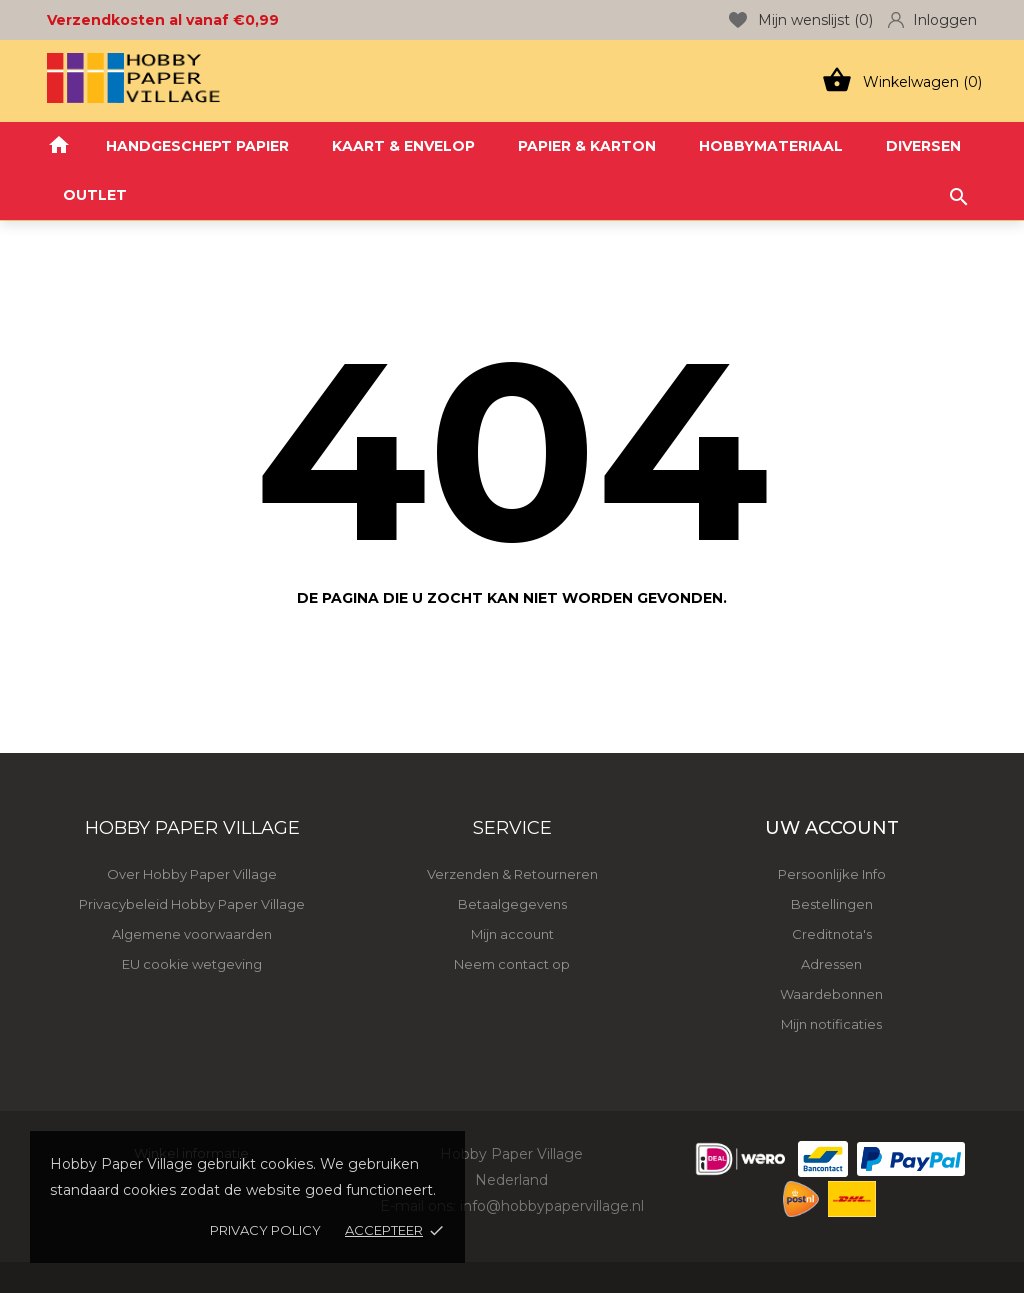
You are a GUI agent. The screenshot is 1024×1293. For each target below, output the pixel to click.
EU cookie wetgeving (192, 964)
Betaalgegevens (512, 904)
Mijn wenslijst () (801, 20)
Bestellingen (832, 904)
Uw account (832, 828)
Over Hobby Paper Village (192, 874)
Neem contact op (512, 964)
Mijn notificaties (831, 1024)
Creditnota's (832, 934)
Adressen (831, 964)
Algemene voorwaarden (192, 934)
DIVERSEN (923, 146)
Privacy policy (265, 1230)
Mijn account (512, 934)
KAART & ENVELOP (403, 146)
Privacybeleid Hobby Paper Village (192, 904)
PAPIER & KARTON (587, 146)
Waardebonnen (831, 994)
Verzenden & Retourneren (512, 874)
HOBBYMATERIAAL (771, 146)
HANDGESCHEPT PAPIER (197, 146)
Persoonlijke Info (832, 874)
